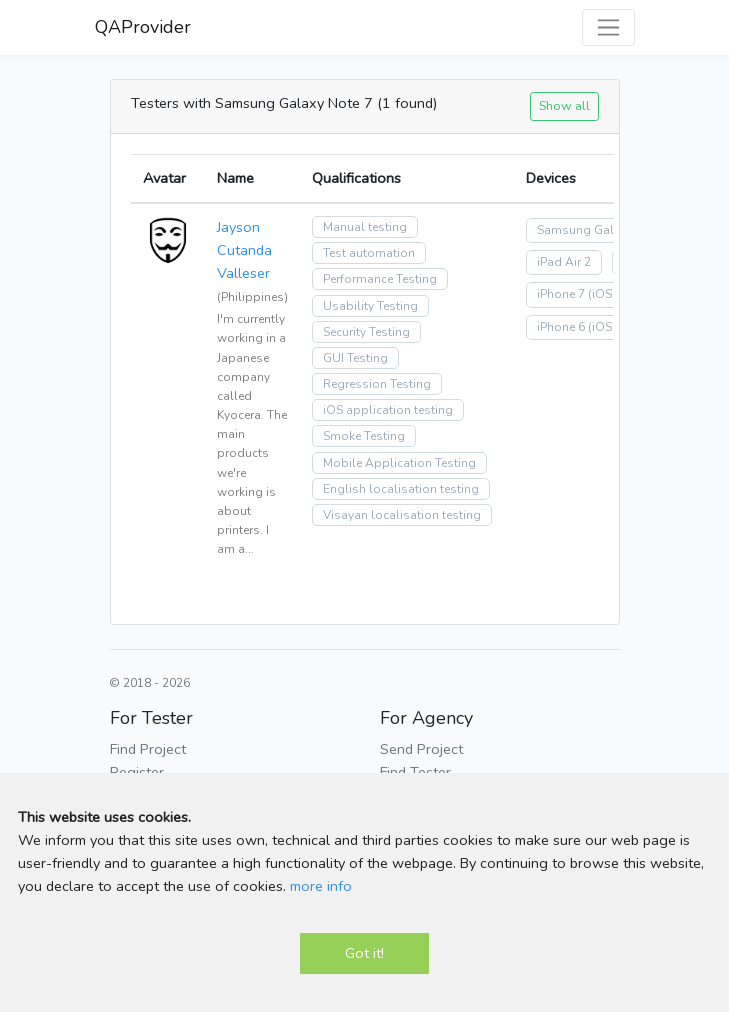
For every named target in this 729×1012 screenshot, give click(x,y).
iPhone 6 (561, 327)
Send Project (421, 749)
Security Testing (366, 332)
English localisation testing (401, 489)
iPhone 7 (561, 294)
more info (321, 886)
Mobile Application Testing (399, 463)
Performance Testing (380, 279)
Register (137, 772)
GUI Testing (355, 358)
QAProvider (143, 27)
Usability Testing (370, 306)
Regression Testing (377, 384)
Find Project (148, 749)
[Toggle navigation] (608, 27)
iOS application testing (388, 410)
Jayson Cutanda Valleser (244, 250)
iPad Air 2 (564, 262)
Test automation (369, 253)
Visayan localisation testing (402, 515)
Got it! (364, 953)
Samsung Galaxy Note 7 (605, 230)
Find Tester (415, 772)
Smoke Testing (364, 436)
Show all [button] (564, 105)
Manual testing (365, 227)
